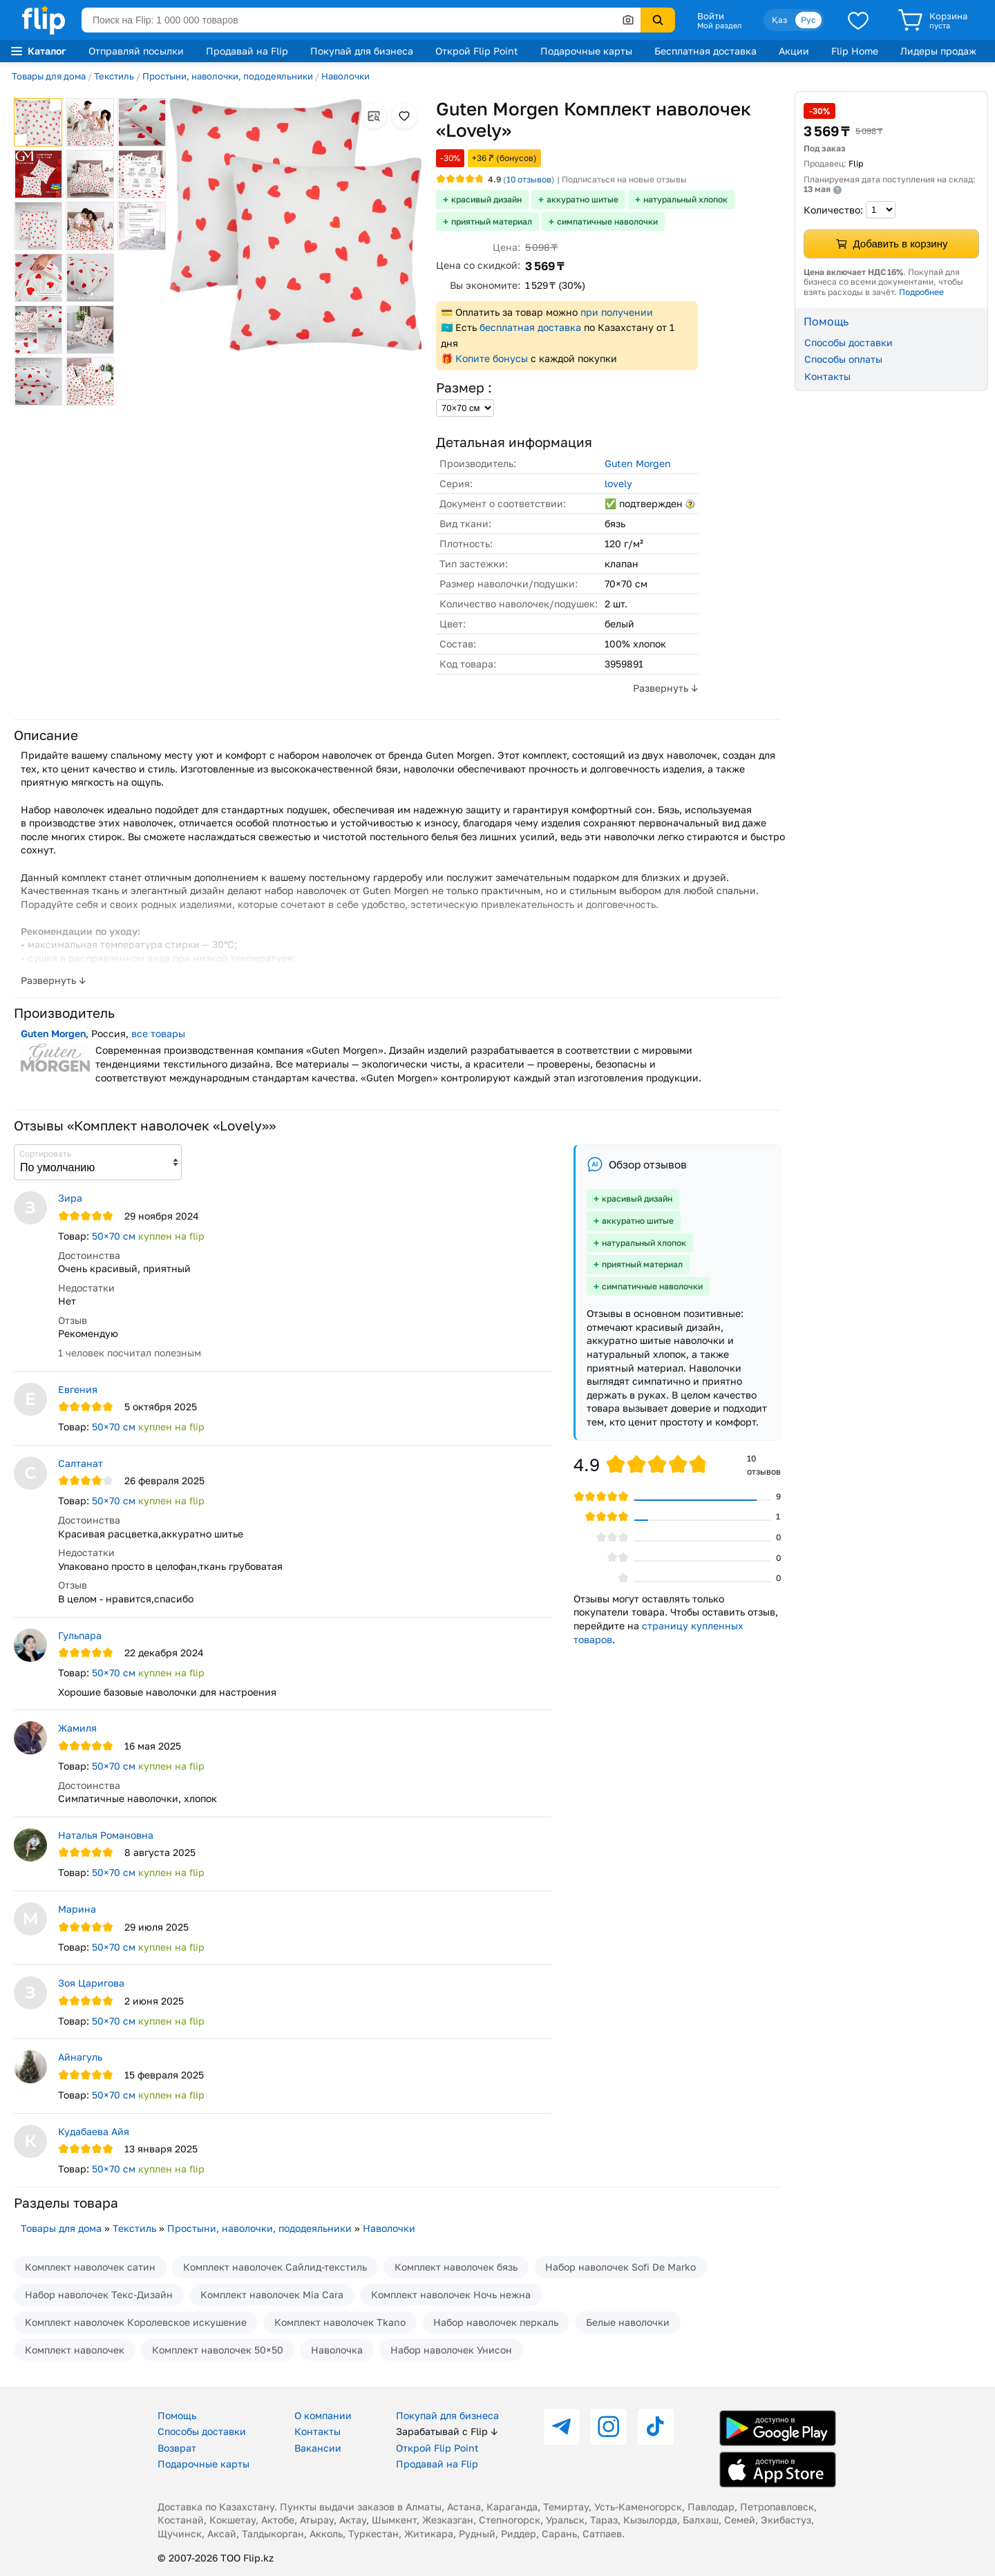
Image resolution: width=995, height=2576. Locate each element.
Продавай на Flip (247, 51)
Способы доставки (848, 342)
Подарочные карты (586, 51)
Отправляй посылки (136, 51)
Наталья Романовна (105, 1835)
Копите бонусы (491, 358)
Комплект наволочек (74, 2350)
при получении (616, 312)
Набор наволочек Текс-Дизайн (99, 2294)
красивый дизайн (486, 199)
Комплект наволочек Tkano (340, 2322)
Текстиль (114, 76)
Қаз (779, 20)
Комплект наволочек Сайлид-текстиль (275, 2267)
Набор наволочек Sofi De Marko (620, 2267)
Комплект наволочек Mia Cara (271, 2294)
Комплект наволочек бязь (456, 2267)
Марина (77, 1909)
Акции (794, 51)
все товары (158, 1033)
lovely (618, 483)
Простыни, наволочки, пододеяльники (227, 76)
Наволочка (337, 2350)
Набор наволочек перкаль (495, 2322)
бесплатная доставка (530, 327)
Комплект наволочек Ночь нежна (451, 2294)
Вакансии (317, 2448)
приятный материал (491, 221)
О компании (323, 2415)
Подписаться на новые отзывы (624, 179)
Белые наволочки (628, 2322)
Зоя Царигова (91, 1983)
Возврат (177, 2448)
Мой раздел (719, 25)
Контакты (827, 376)
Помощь (177, 2415)
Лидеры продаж (938, 51)
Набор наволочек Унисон (451, 2350)
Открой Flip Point (476, 51)
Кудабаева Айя (93, 2131)
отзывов (528, 179)
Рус (808, 20)
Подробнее (921, 292)
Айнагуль (80, 2057)
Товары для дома (49, 76)
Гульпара (80, 1635)
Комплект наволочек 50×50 (217, 2350)
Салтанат (80, 1463)
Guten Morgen (638, 463)
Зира (70, 1198)
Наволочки (345, 76)
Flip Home (854, 51)
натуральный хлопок (685, 199)
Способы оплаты (843, 359)
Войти (710, 16)
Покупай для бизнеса (361, 51)
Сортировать (45, 1153)
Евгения (77, 1389)
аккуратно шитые (582, 199)
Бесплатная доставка (705, 51)
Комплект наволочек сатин (90, 2267)
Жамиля (77, 1728)
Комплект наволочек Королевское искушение (136, 2322)
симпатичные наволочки (607, 221)
